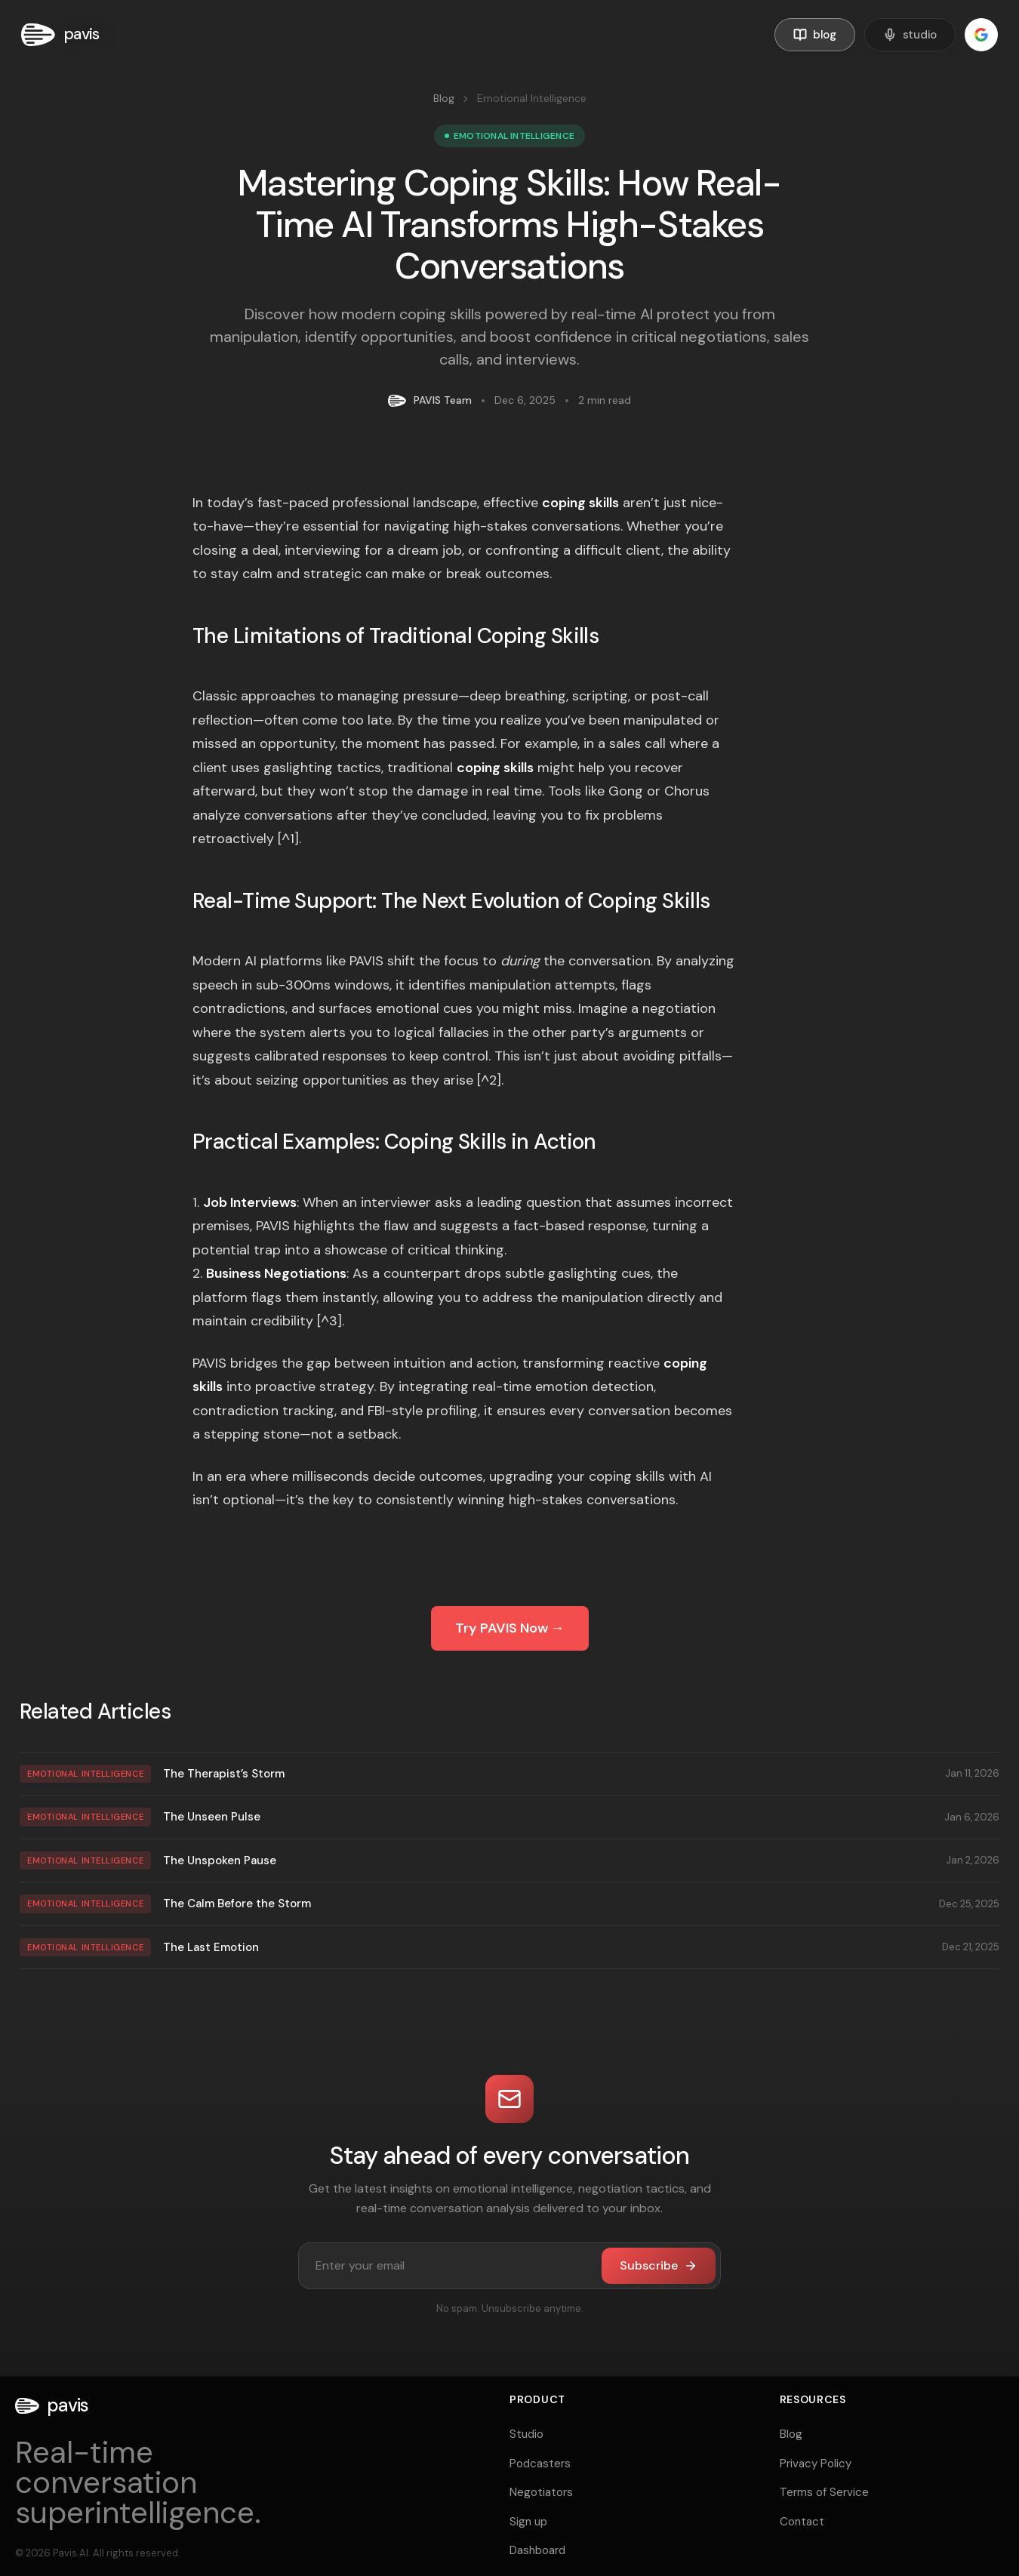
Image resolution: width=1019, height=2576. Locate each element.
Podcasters (540, 2463)
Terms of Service (824, 2492)
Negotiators (541, 2492)
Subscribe (658, 2265)
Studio (526, 2434)
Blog (443, 98)
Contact (802, 2521)
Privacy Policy (815, 2463)
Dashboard (537, 2550)
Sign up (528, 2521)
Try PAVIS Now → (510, 1628)
